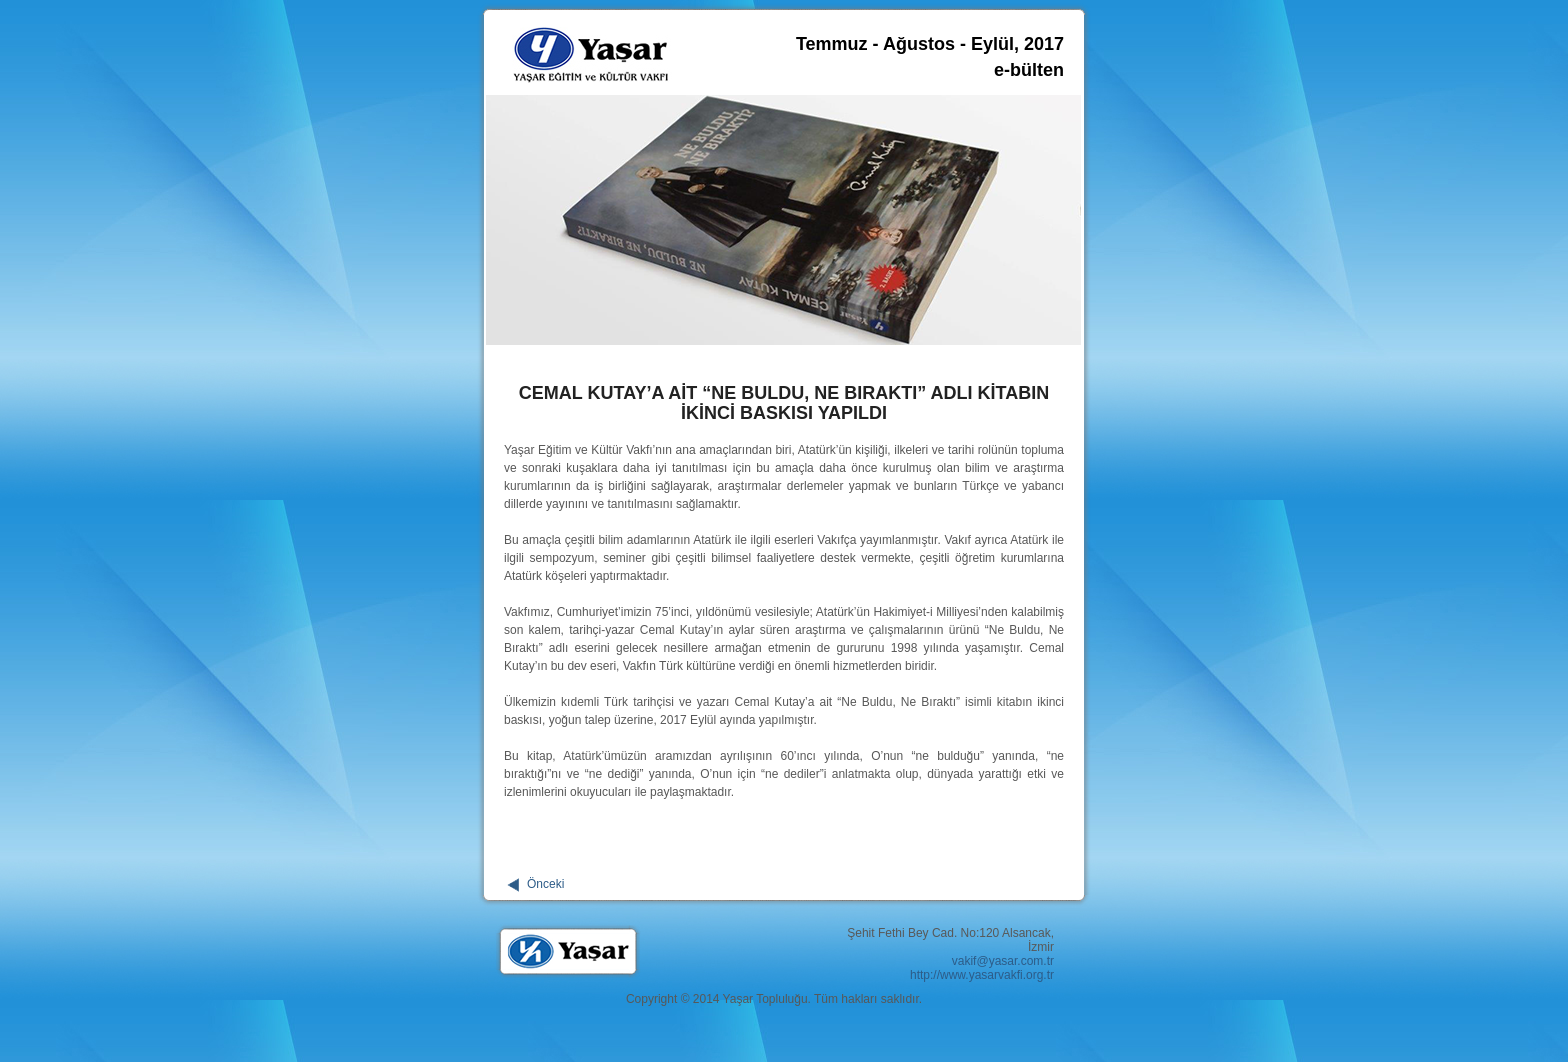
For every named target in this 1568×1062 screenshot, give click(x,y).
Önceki (545, 884)
